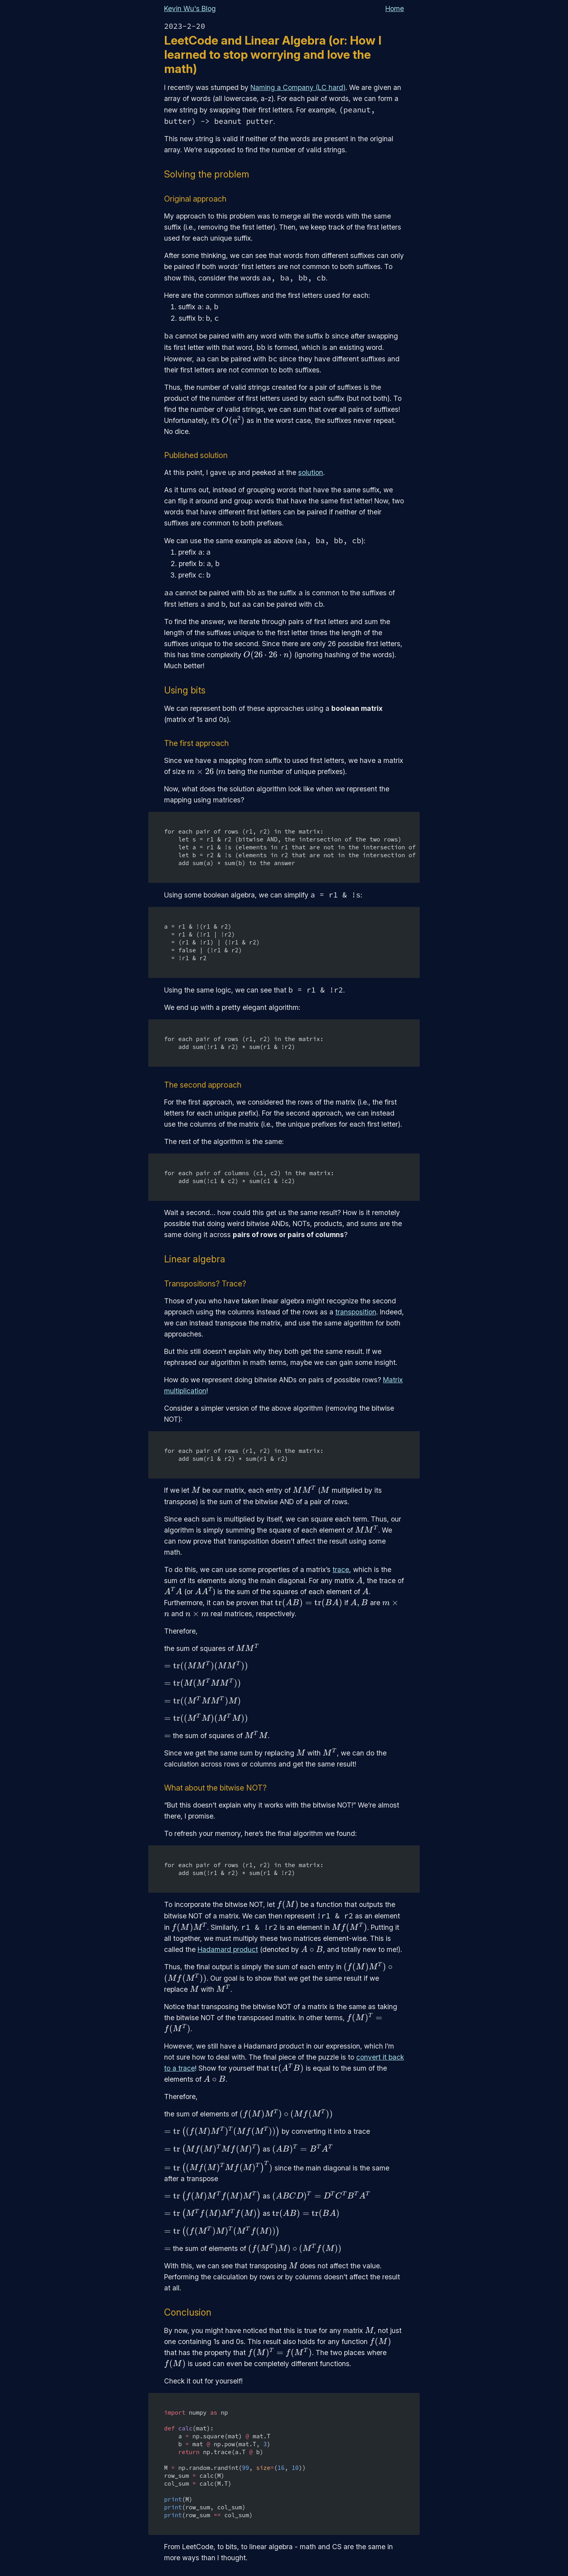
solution (310, 472)
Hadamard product (228, 1949)
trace (341, 1569)
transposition (355, 1312)
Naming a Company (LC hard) (298, 87)
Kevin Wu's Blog (190, 8)
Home (394, 8)
